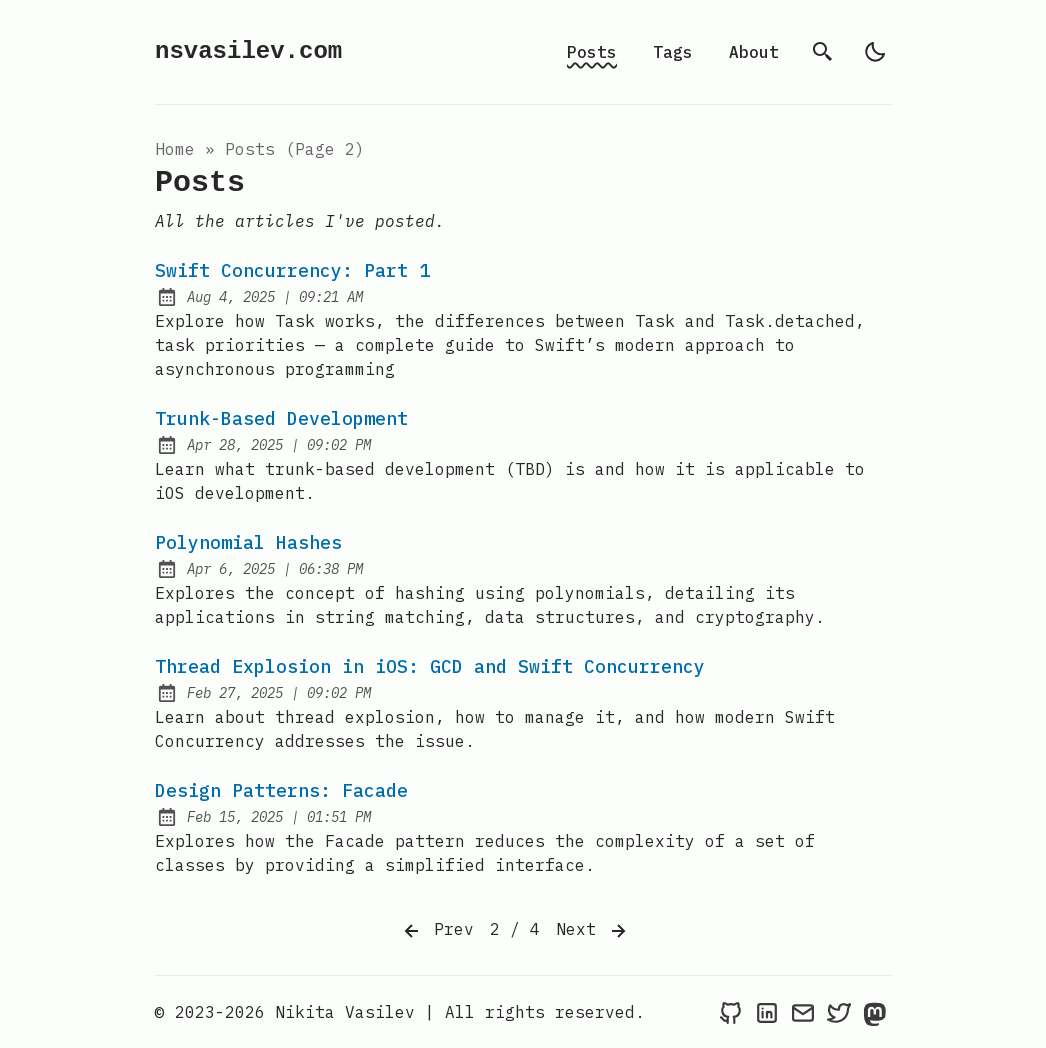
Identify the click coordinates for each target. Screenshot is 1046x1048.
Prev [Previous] (437, 931)
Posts (592, 52)
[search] (823, 52)
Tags (673, 52)
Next (593, 931)
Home (175, 149)
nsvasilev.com (248, 51)
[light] (875, 52)
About (754, 52)
